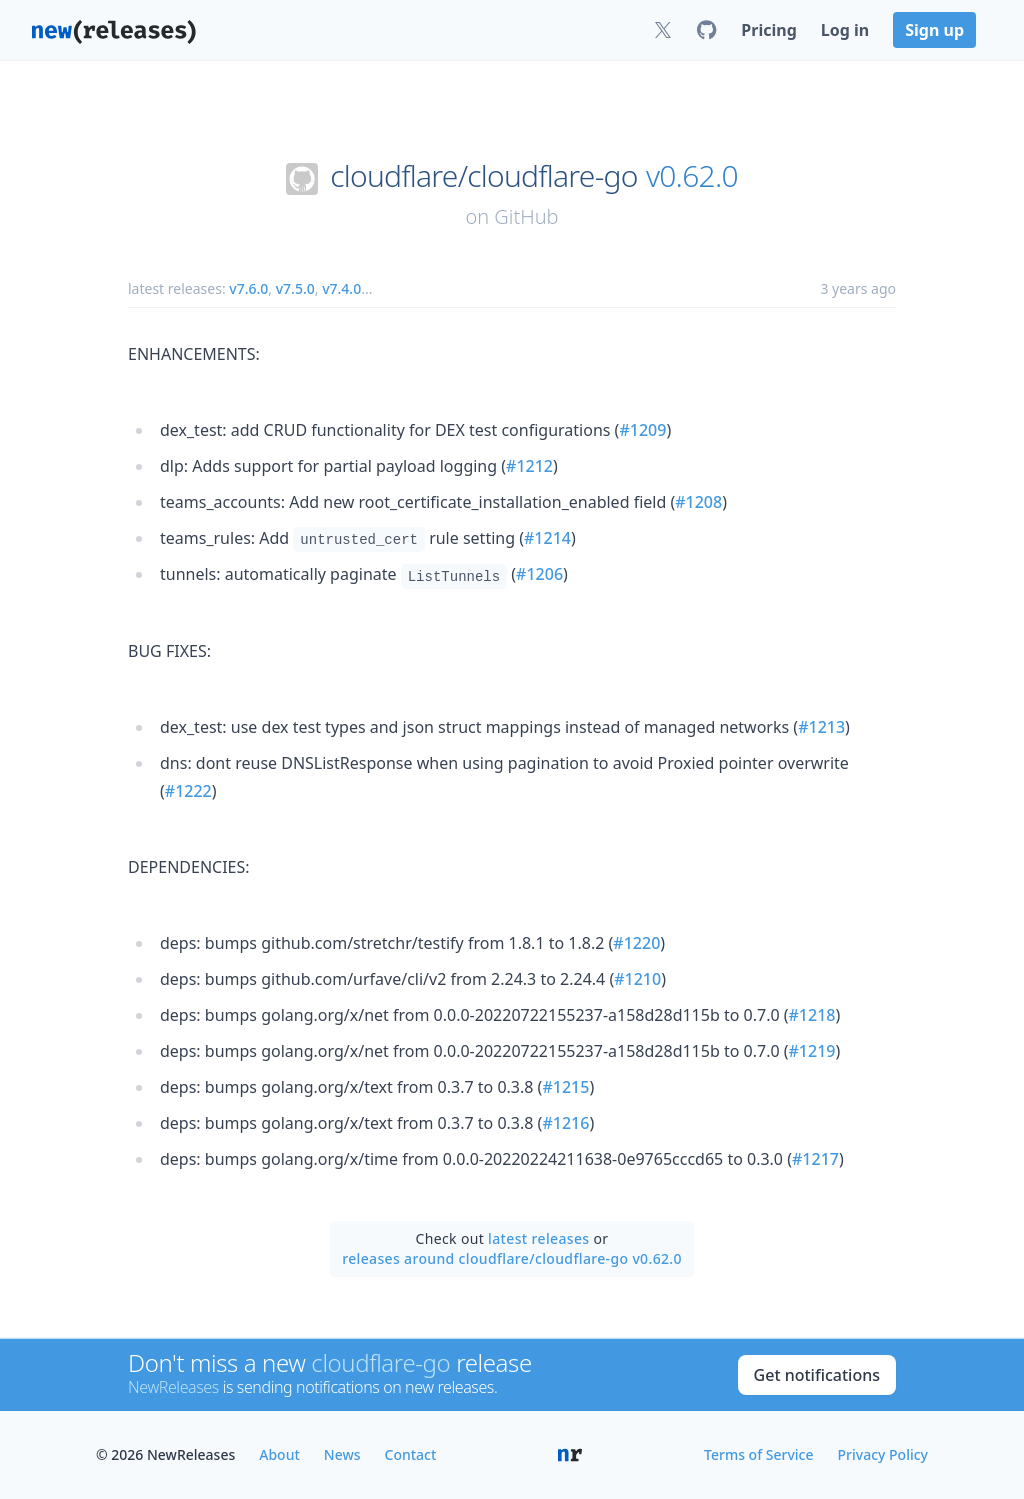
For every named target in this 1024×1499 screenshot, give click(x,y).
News (342, 1454)
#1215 (565, 1087)
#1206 (539, 574)
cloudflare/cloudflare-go (483, 176)
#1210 (637, 979)
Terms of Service (758, 1454)
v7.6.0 (248, 288)
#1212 (529, 466)
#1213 (821, 727)
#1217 (815, 1159)
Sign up (934, 30)
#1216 (565, 1123)
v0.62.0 (692, 176)
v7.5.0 (295, 288)
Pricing (768, 30)
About (279, 1454)
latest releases (538, 1238)
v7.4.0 (341, 288)
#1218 (812, 1015)
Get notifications (817, 1375)
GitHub (526, 216)
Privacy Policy (883, 1454)
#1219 (812, 1051)
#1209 (642, 430)
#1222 (188, 791)
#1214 (547, 538)
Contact (411, 1454)
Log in (845, 30)
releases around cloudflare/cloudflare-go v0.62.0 (512, 1258)
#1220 (636, 943)
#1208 (698, 502)
